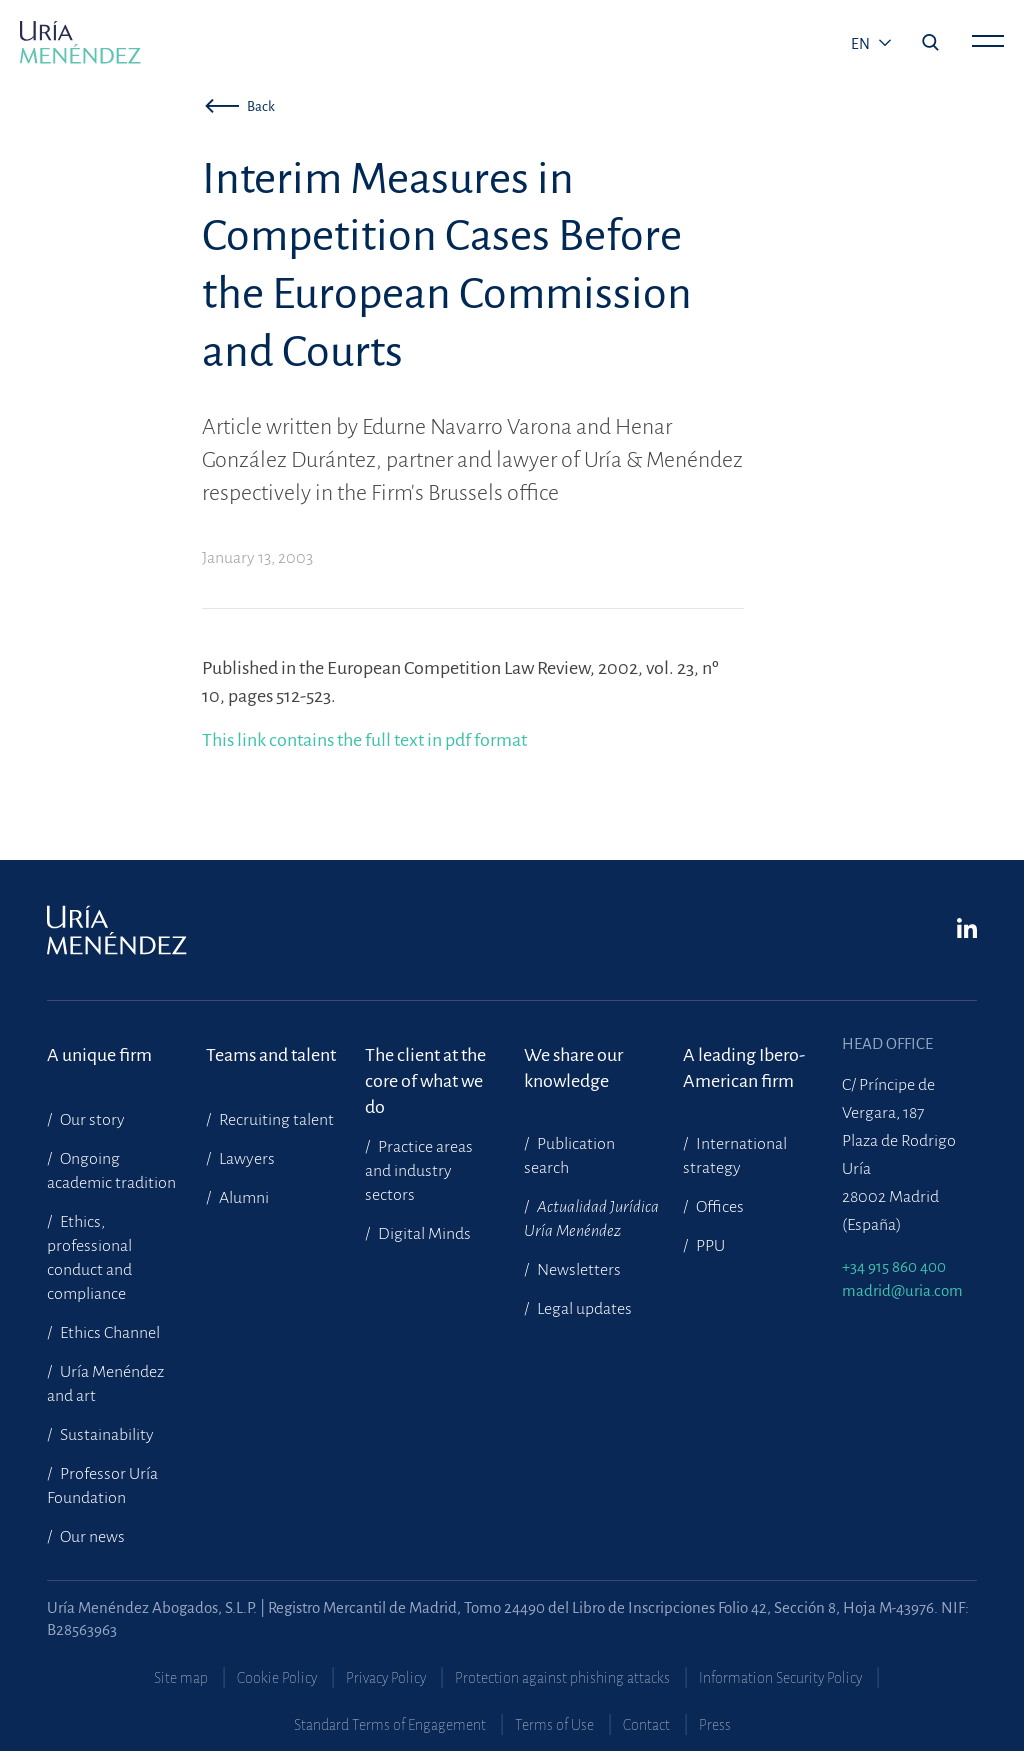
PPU (709, 1246)
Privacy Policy (386, 1678)
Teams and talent (271, 1055)
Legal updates (583, 1309)
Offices (718, 1207)
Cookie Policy (277, 1678)
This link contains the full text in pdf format (364, 740)
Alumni (242, 1198)
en (862, 44)
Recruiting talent (275, 1120)
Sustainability (105, 1435)
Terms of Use (554, 1725)
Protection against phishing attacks (562, 1678)
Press (715, 1725)
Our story (91, 1120)
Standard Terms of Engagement (390, 1725)
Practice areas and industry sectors (419, 1171)
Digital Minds (423, 1234)
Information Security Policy (780, 1678)
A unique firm (99, 1055)
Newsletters (577, 1270)
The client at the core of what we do (425, 1068)
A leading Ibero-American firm (744, 1068)
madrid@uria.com (902, 1290)
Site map (181, 1678)
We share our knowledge (573, 1068)
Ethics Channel (108, 1333)
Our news (91, 1537)
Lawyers (245, 1159)
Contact (646, 1725)
